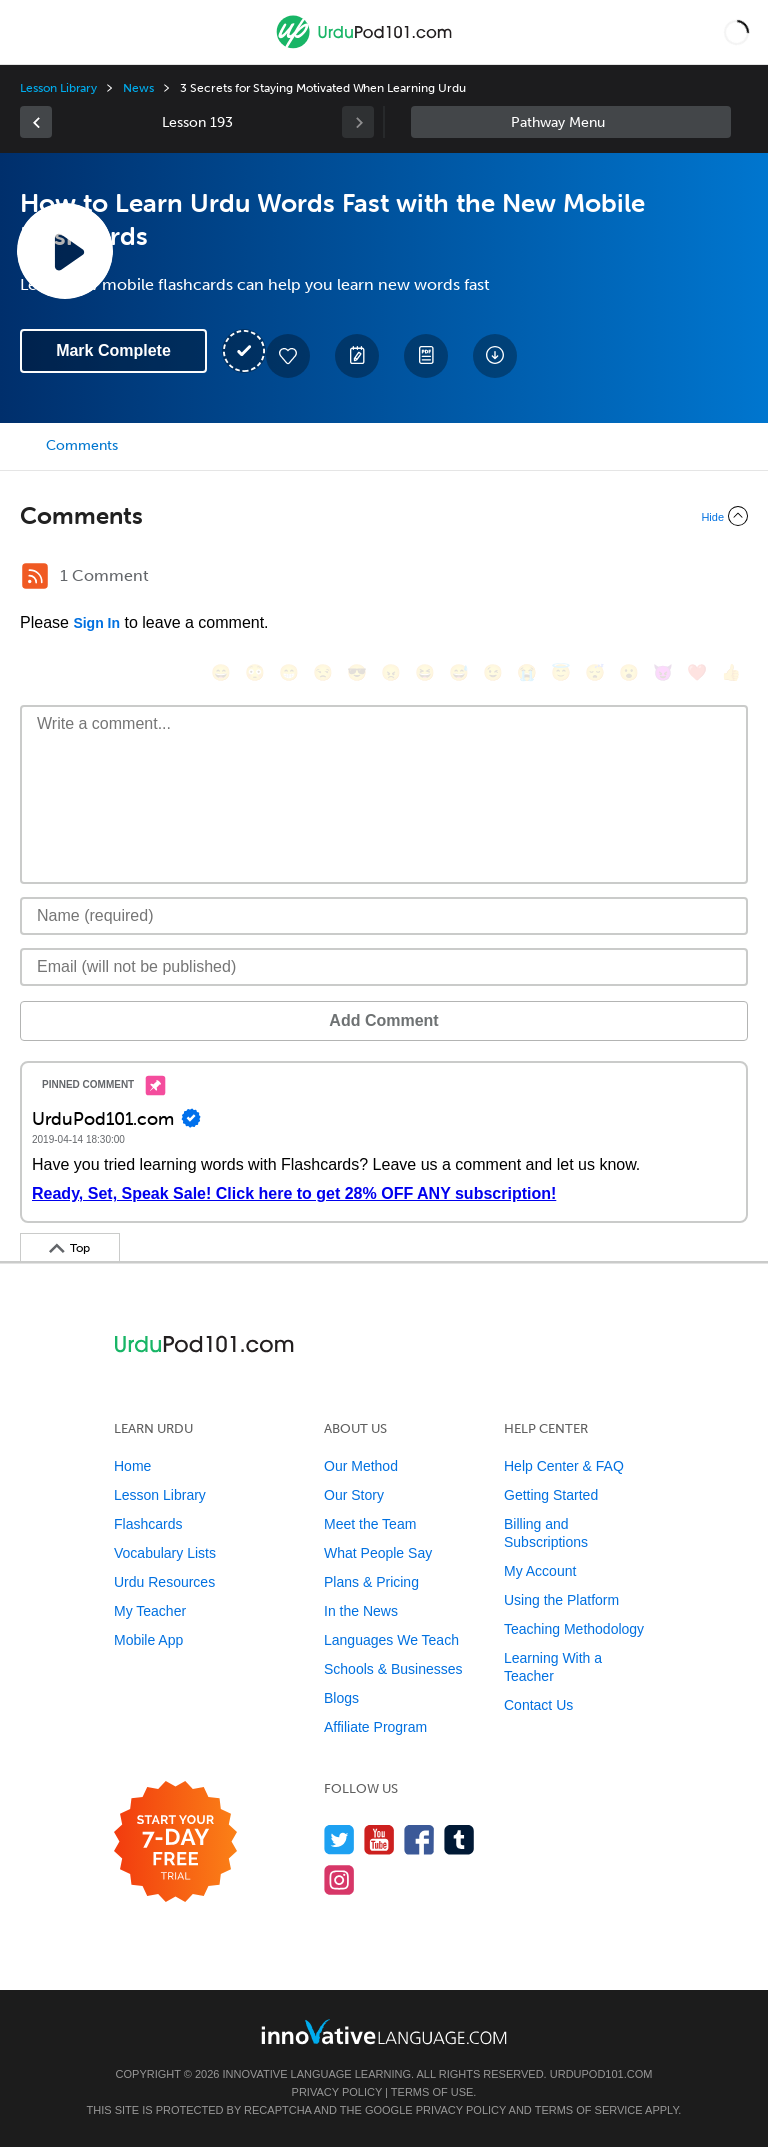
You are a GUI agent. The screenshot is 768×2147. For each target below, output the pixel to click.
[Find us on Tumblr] (459, 1839)
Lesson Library (58, 88)
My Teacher (150, 1611)
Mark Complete (113, 350)
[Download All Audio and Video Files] (495, 356)
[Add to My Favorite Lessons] (288, 356)
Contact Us (538, 1705)
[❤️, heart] (697, 672)
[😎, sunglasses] (357, 672)
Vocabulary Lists (165, 1553)
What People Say (378, 1553)
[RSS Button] (35, 576)
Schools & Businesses (393, 1669)
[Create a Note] (357, 356)
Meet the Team (370, 1524)
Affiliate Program (375, 1727)
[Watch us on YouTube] (379, 1839)
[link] (36, 122)
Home (132, 1466)
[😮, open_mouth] (629, 672)
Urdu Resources (164, 1582)
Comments (82, 445)
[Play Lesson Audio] (65, 251)
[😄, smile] (221, 672)
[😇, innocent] (561, 672)
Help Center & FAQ (564, 1466)
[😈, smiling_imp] (663, 672)
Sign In (96, 623)
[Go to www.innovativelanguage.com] (384, 2031)
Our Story (354, 1495)
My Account (540, 1571)
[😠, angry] (391, 672)
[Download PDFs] (426, 356)
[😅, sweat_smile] (459, 672)
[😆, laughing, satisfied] (425, 672)
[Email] (384, 967)
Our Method (361, 1466)
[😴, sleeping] (595, 672)
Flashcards (148, 1524)
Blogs (341, 1698)
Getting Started (551, 1495)
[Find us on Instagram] (339, 1879)
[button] (736, 32)
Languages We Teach (391, 1640)
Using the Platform (561, 1600)
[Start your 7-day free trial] (175, 1842)
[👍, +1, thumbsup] (731, 672)
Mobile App (148, 1640)
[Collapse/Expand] (384, 516)
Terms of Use (432, 2092)
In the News (361, 1611)
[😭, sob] (527, 672)
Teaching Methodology (574, 1629)
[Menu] (32, 32)
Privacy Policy (337, 2092)
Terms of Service (589, 2110)
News (138, 88)
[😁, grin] (289, 672)
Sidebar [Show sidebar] (571, 122)
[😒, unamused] (323, 672)
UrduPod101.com (601, 2074)
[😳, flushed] (255, 672)
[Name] (384, 916)
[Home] (366, 46)
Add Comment (383, 1020)
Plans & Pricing (371, 1582)
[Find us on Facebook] (419, 1839)
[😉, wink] (493, 672)
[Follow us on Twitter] (339, 1839)
